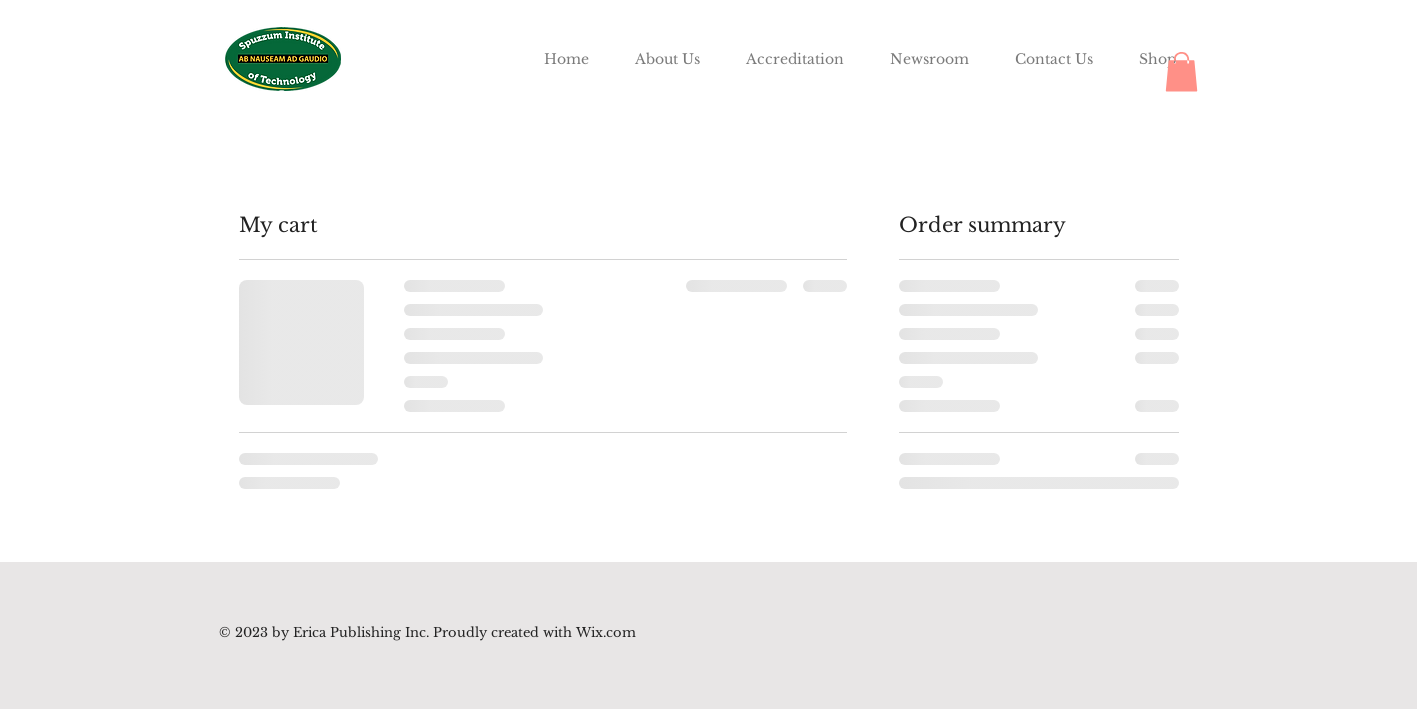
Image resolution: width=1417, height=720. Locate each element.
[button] (1181, 71)
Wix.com (604, 632)
